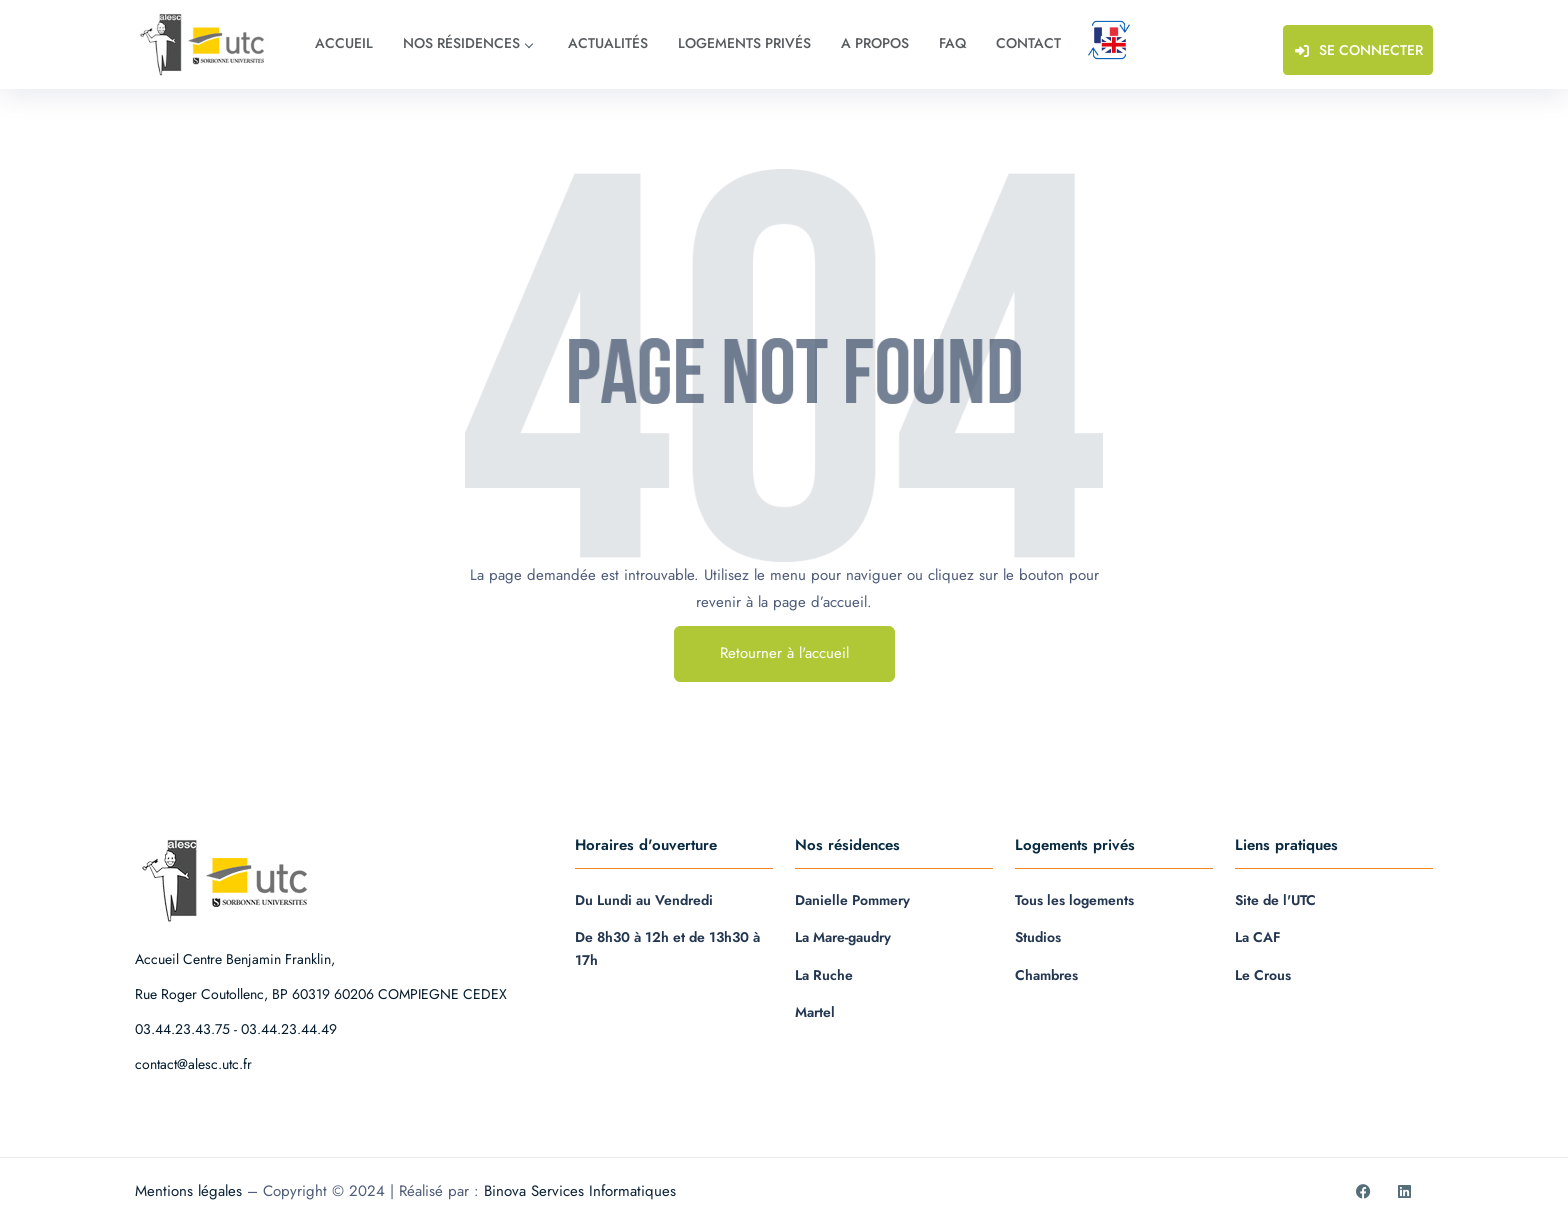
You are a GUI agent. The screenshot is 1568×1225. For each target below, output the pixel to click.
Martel (815, 1012)
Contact (1028, 43)
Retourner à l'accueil (784, 653)
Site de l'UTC (1275, 900)
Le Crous (1263, 975)
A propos (875, 43)
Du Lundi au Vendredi (644, 900)
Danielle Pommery (852, 900)
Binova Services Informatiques (580, 1191)
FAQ (952, 43)
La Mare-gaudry (843, 937)
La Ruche (824, 975)
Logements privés (744, 43)
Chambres (1046, 975)
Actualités (608, 43)
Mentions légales (188, 1191)
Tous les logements (1074, 900)
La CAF (1258, 937)
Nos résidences (467, 43)
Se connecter (1356, 49)
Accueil (344, 43)
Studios (1038, 937)
